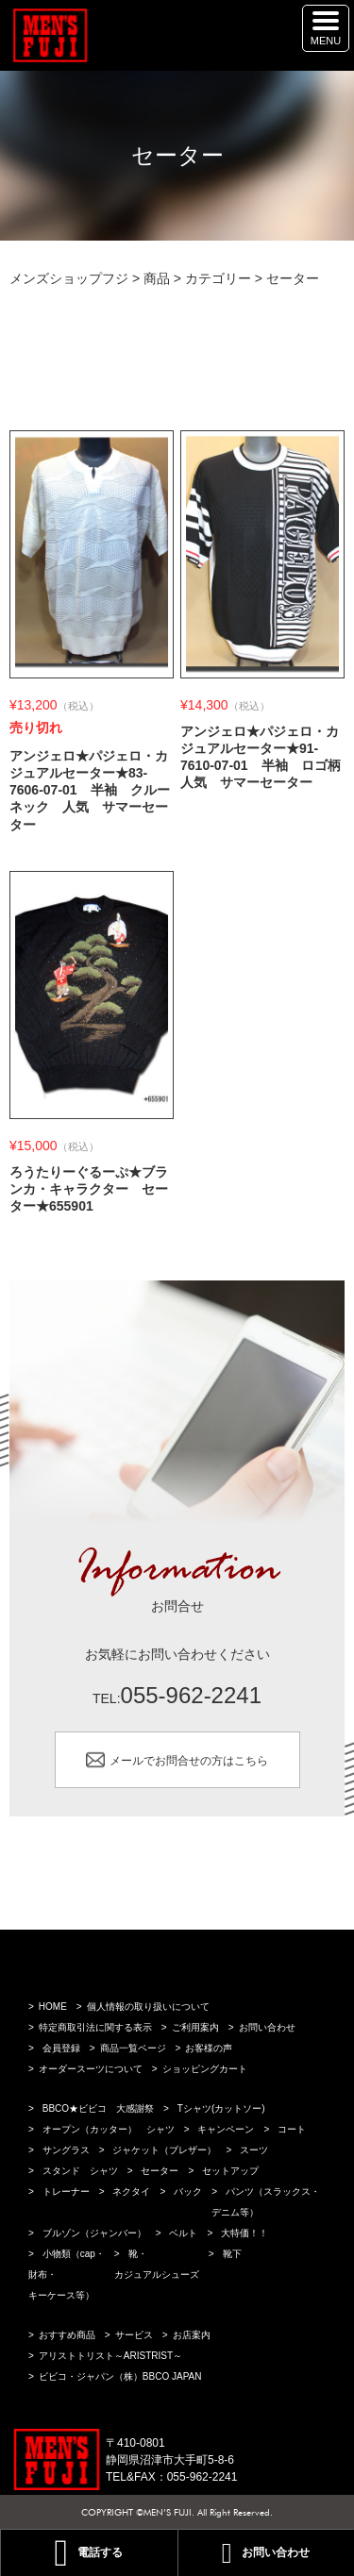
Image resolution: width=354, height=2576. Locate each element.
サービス (134, 2335)
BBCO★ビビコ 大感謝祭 (98, 2108)
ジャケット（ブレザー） (164, 2150)
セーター (159, 2171)
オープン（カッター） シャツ (108, 2129)
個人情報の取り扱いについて (148, 2006)
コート (292, 2129)
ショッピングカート (204, 2069)
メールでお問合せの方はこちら (189, 1760)
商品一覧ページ (133, 2048)
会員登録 (61, 2048)
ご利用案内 (195, 2027)
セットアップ (230, 2171)
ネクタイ (131, 2191)
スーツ (254, 2150)
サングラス (66, 2150)
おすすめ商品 (67, 2335)
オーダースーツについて (91, 2069)
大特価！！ (244, 2233)
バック (188, 2191)
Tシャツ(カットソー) (221, 2108)
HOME (53, 2006)
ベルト (183, 2233)
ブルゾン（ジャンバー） (94, 2233)
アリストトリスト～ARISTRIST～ (110, 2355)
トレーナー (66, 2191)
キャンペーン (225, 2129)
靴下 (232, 2254)
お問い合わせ (267, 2027)
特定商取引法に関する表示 (95, 2027)
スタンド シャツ (80, 2171)
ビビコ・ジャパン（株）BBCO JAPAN (120, 2376)
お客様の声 (208, 2048)
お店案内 (192, 2335)
